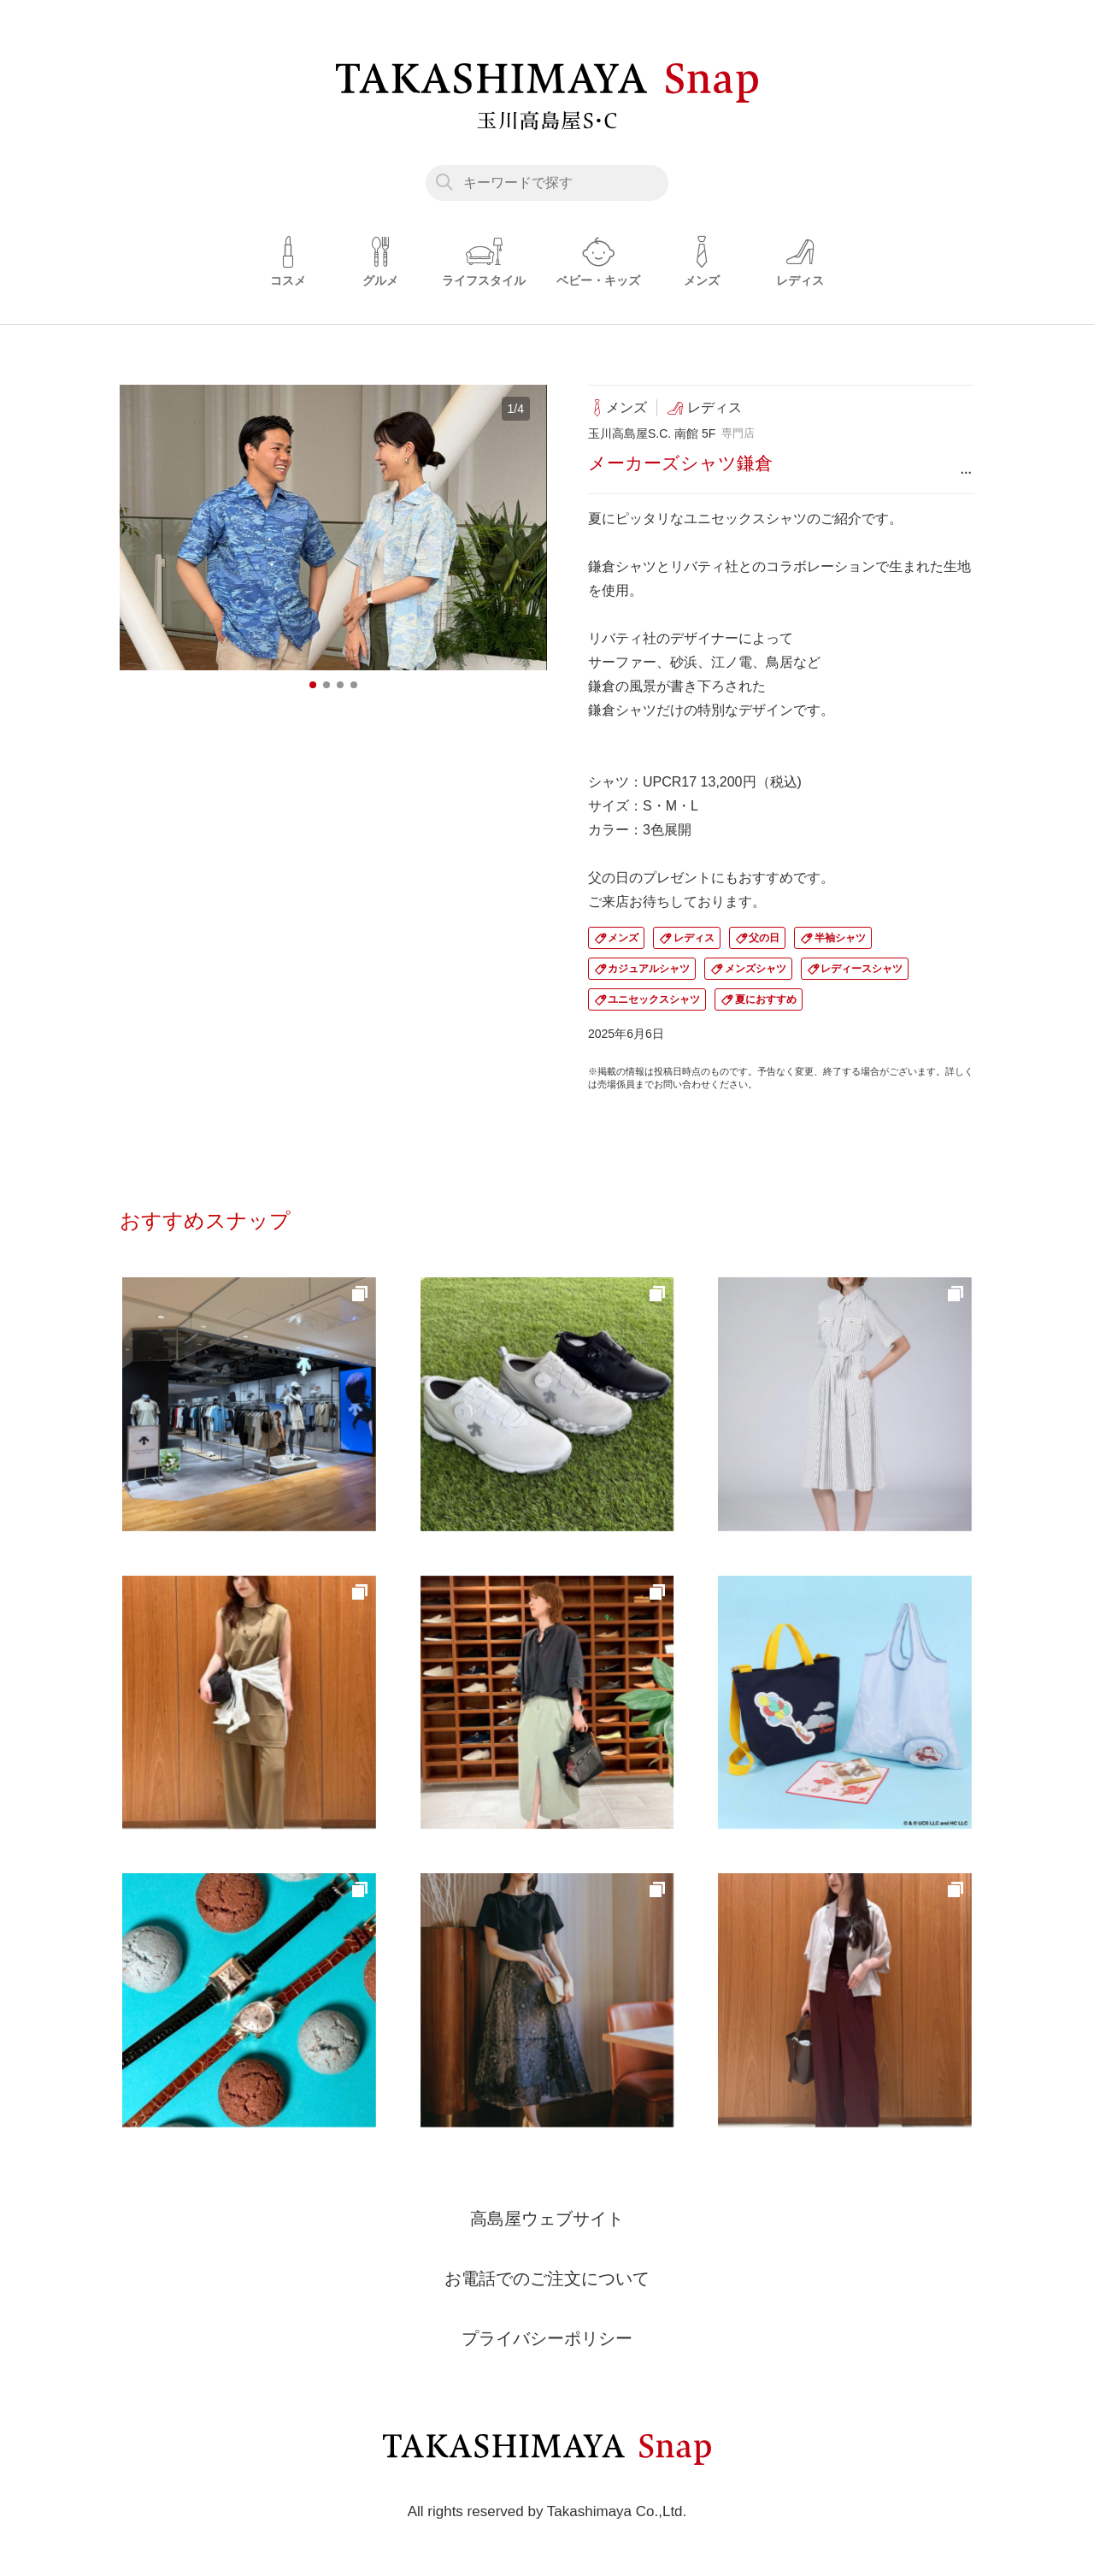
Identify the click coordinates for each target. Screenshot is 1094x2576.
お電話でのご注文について (547, 2278)
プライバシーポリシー (547, 2338)
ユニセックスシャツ (654, 999)
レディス (694, 938)
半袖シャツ (840, 938)
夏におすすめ (766, 999)
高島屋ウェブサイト (547, 2218)
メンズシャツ (755, 969)
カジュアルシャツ (649, 969)
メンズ (623, 938)
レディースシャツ (861, 969)
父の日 (764, 938)
